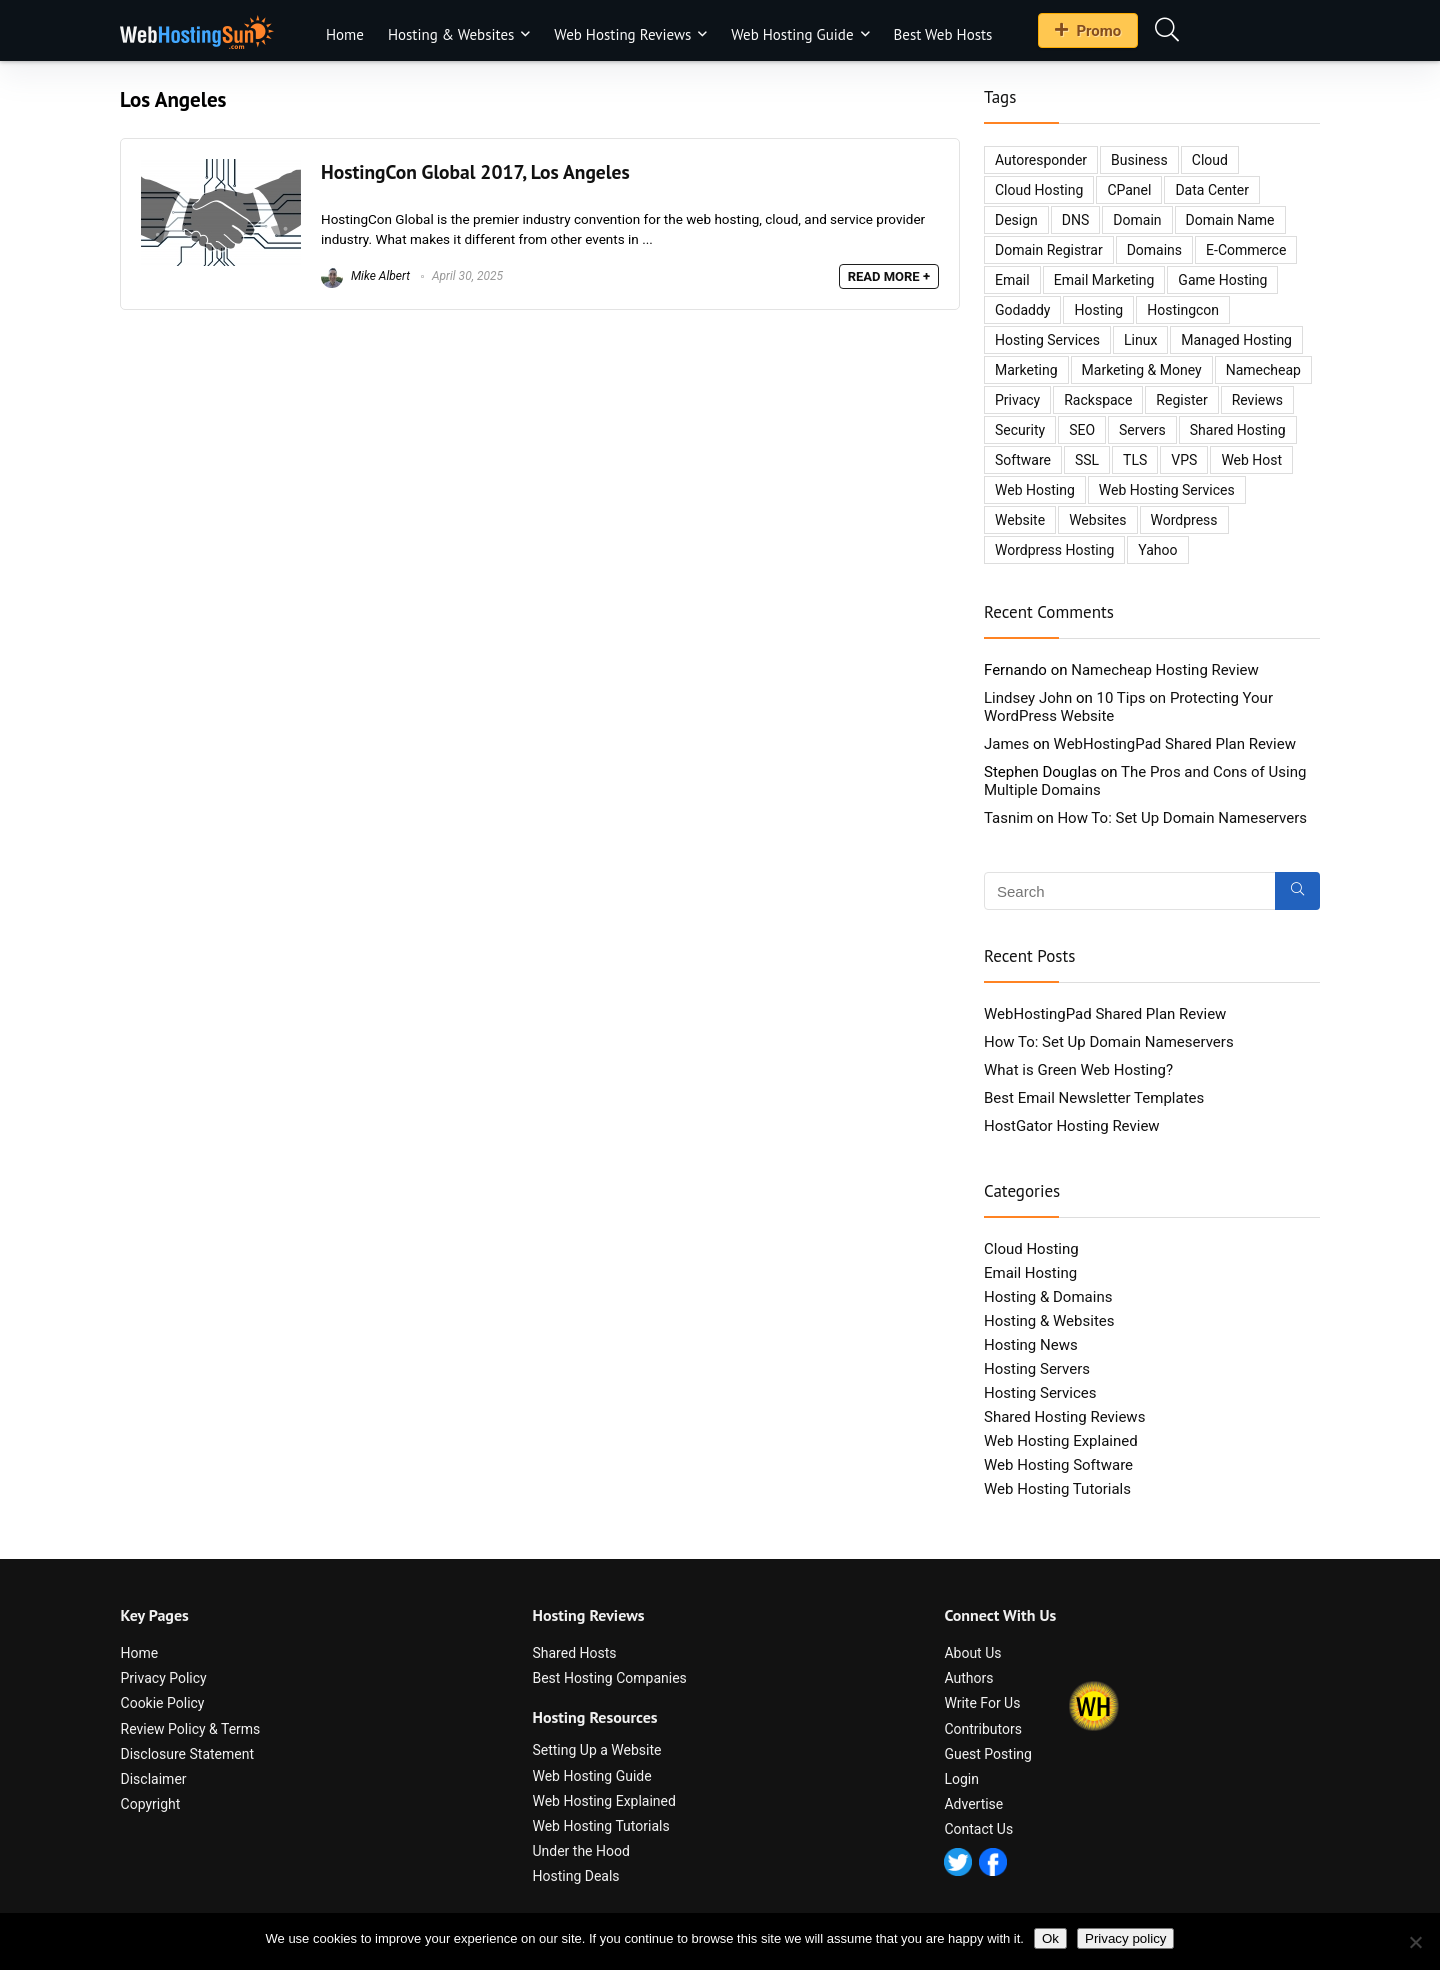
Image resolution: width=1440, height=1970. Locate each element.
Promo (1088, 31)
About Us (972, 1653)
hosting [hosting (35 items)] (1098, 310)
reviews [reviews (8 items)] (1257, 400)
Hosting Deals (575, 1876)
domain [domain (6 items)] (1137, 220)
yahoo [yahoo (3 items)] (1157, 550)
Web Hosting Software (1058, 1465)
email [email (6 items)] (1012, 280)
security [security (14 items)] (1020, 430)
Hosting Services (1040, 1393)
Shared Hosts (574, 1653)
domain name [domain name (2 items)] (1230, 220)
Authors (968, 1678)
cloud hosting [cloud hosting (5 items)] (1039, 190)
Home (345, 34)
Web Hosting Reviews (622, 34)
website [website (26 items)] (1020, 520)
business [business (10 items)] (1139, 160)
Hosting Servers (1037, 1369)
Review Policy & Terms (191, 1729)
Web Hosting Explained (1061, 1441)
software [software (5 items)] (1023, 460)
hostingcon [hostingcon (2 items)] (1183, 310)
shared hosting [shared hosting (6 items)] (1238, 430)
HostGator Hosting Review (1072, 1126)
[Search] (1297, 891)
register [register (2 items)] (1181, 400)
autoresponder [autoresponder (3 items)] (1041, 160)
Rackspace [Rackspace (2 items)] (1098, 400)
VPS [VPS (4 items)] (1184, 460)
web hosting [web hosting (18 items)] (1035, 490)
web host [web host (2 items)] (1251, 460)
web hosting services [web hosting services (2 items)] (1167, 490)
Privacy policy (1125, 1938)
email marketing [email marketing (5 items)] (1104, 280)
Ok (1050, 1938)
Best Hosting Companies (609, 1678)
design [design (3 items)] (1016, 220)
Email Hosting (1030, 1273)
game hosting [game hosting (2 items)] (1222, 280)
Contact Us (978, 1829)
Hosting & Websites (451, 34)
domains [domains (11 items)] (1154, 250)
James (1006, 744)
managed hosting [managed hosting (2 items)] (1236, 340)
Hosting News (1031, 1345)
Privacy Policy (164, 1678)
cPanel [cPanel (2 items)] (1129, 190)
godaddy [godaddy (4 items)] (1022, 310)
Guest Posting (988, 1754)
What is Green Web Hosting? (1078, 1070)
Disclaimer (154, 1779)
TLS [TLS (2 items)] (1135, 460)
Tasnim (1008, 818)
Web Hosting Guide (792, 34)
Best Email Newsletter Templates (1094, 1098)
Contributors (983, 1729)
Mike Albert (365, 276)
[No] (1415, 1942)
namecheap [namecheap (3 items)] (1263, 370)
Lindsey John (1028, 698)
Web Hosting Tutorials (1057, 1489)
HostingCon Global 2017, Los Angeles (475, 171)
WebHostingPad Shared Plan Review (1175, 744)
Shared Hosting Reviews (1064, 1417)
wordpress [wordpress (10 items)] (1184, 520)
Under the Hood (580, 1851)
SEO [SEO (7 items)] (1082, 430)
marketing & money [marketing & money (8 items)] (1142, 370)
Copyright (151, 1804)
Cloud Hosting (1031, 1249)
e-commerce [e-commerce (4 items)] (1246, 250)
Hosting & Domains (1048, 1297)
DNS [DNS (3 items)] (1076, 220)
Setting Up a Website (596, 1750)
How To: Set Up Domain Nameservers (1182, 818)
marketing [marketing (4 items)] (1026, 370)
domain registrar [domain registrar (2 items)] (1049, 250)
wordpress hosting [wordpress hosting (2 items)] (1054, 550)
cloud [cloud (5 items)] (1210, 160)
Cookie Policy (163, 1703)
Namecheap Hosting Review (1165, 670)
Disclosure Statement (188, 1754)
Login (961, 1779)
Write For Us (982, 1703)
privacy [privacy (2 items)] (1017, 400)
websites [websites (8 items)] (1097, 520)
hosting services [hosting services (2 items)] (1047, 340)
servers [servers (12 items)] (1142, 430)
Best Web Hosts (943, 34)
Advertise (973, 1804)
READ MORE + (889, 276)
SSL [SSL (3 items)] (1087, 460)
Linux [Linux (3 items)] (1140, 340)
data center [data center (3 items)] (1212, 190)
